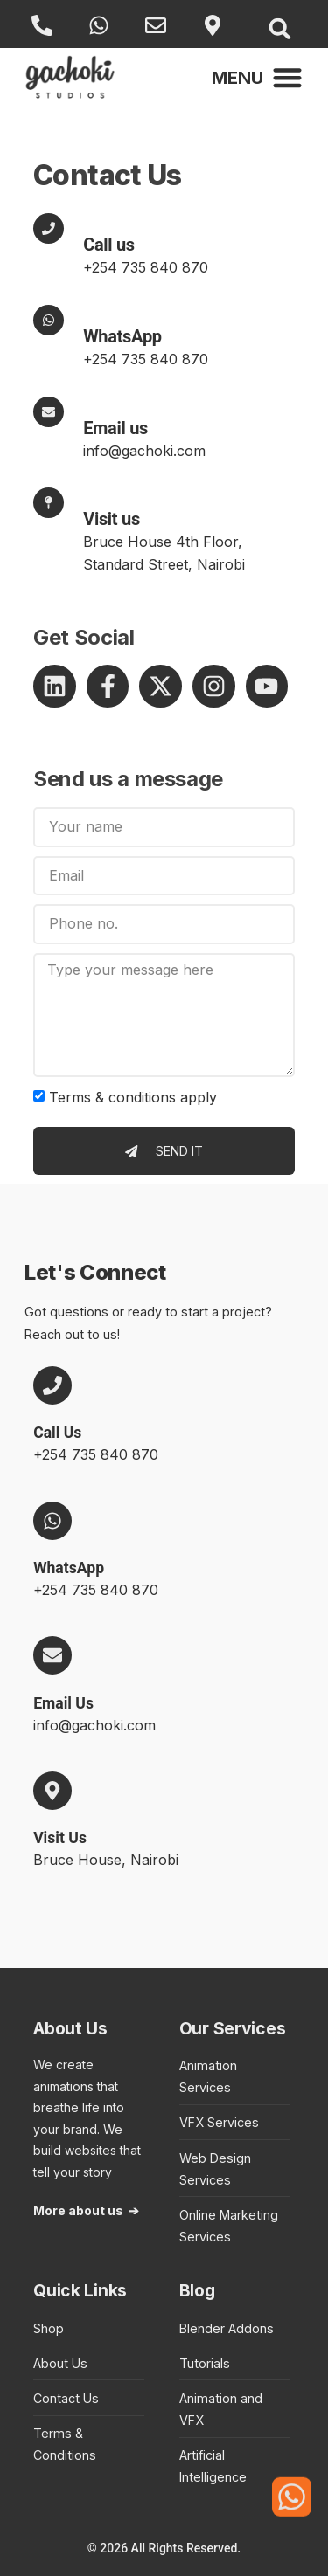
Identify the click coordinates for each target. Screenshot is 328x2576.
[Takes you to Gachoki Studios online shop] (88, 2328)
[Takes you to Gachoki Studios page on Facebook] (108, 686)
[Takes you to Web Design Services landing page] (234, 2169)
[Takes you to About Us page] (88, 2363)
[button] (279, 28)
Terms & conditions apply (133, 1097)
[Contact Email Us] (48, 412)
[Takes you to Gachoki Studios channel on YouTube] (267, 686)
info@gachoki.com (144, 450)
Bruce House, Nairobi (105, 1859)
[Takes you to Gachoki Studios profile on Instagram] (213, 686)
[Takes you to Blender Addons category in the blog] (234, 2328)
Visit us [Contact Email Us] (111, 518)
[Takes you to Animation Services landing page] (234, 2076)
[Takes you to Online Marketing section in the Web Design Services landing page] (234, 2226)
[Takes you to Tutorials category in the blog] (234, 2363)
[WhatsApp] (101, 25)
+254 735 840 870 (145, 267)
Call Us (57, 1432)
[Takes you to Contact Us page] (88, 2398)
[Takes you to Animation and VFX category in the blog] (234, 2409)
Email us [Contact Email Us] (115, 428)
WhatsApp (68, 1568)
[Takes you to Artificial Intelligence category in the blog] (234, 2466)
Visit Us (60, 1838)
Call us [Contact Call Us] (109, 244)
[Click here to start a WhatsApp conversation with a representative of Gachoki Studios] (291, 2495)
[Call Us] (44, 25)
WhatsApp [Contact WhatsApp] (122, 336)
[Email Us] (158, 25)
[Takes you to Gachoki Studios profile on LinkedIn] (54, 686)
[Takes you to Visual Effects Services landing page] (234, 2122)
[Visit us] (48, 502)
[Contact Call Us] (48, 228)
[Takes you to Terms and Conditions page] (88, 2444)
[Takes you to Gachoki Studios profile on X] (160, 686)
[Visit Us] (214, 25)
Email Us (63, 1703)
